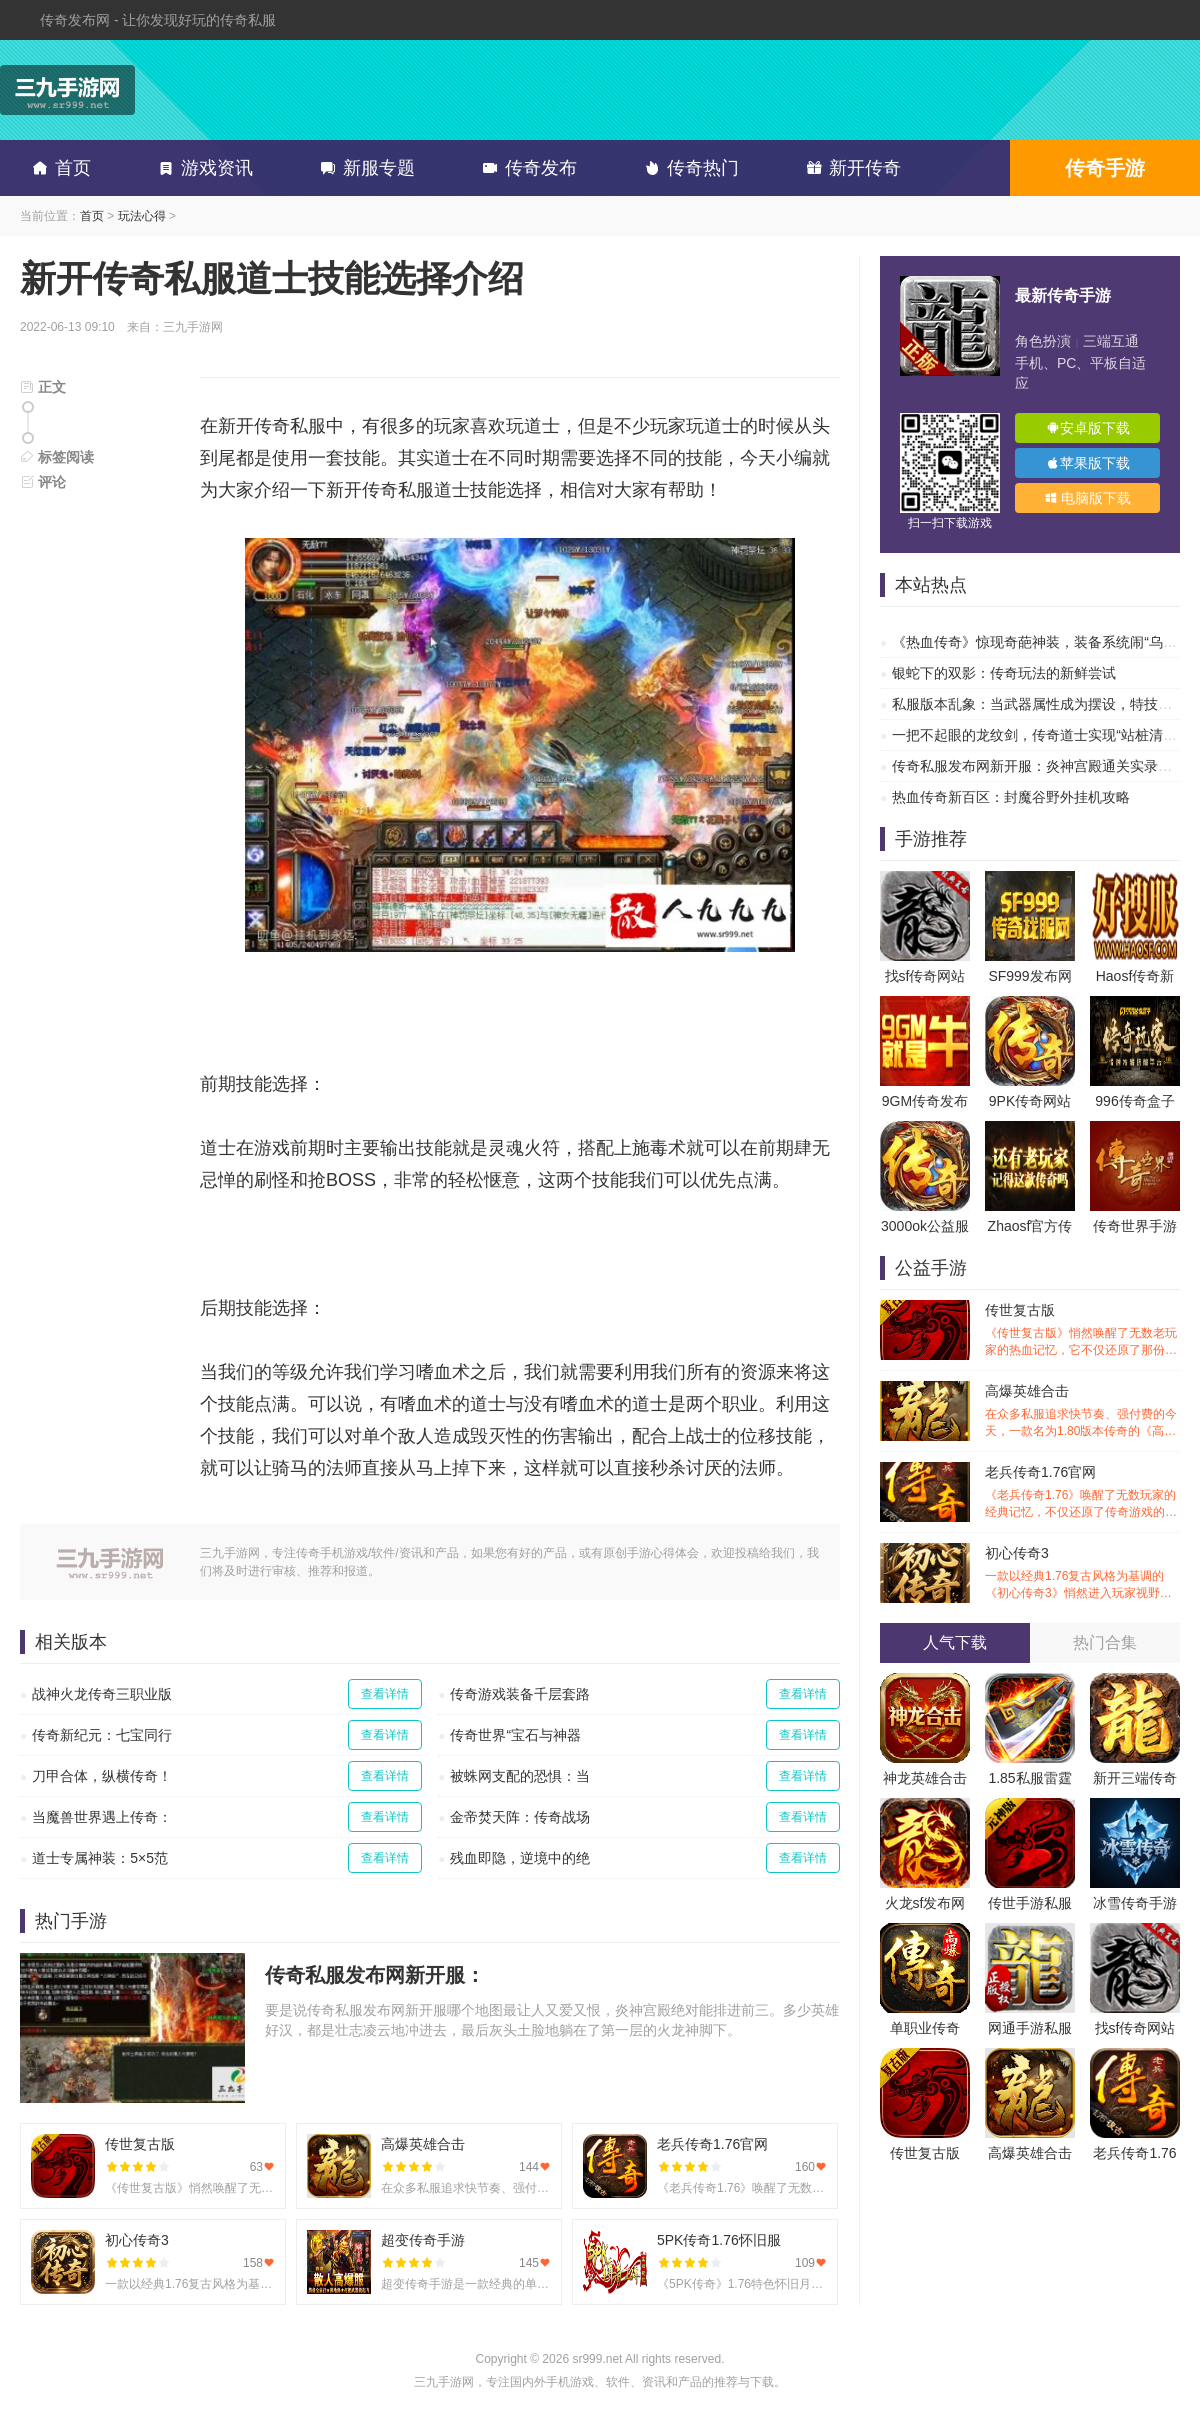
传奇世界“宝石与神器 (515, 1735)
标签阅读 (57, 457)
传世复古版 (1082, 1330)
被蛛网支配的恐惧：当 (520, 1776)
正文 (43, 387)
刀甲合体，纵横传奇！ (102, 1776)
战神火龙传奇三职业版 (102, 1694)
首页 (58, 168)
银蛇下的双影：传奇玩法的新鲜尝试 (1004, 673)
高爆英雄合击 (1082, 1411)
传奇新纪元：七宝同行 (102, 1735)
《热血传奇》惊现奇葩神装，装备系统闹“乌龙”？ (1043, 642)
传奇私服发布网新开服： (375, 1975)
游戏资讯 (202, 168)
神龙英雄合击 (925, 1778)
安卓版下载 (1088, 428)
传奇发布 (526, 168)
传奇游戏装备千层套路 (520, 1694)
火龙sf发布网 (925, 1903)
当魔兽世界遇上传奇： (102, 1817)
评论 (43, 482)
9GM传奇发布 (925, 1101)
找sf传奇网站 (925, 976)
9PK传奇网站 (1030, 1101)
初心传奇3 (1082, 1573)
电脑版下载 (1088, 498)
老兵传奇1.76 (1134, 2153)
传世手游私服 (1030, 1903)
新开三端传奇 (1135, 1778)
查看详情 (385, 1694)
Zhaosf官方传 (1030, 1226)
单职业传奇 (925, 2028)
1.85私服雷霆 (1029, 1778)
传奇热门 (688, 168)
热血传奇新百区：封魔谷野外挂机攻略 (1011, 797)
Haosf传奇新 (1135, 976)
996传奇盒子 (1134, 1101)
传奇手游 (1105, 168)
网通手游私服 (1030, 2028)
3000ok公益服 (925, 1226)
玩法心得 (142, 216)
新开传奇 (850, 168)
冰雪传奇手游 (1135, 1903)
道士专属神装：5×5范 (100, 1858)
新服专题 (364, 168)
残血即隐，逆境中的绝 (520, 1858)
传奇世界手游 (1135, 1226)
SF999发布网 (1029, 976)
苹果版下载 (1088, 463)
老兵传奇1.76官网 (1082, 1492)
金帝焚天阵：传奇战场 (520, 1817)
